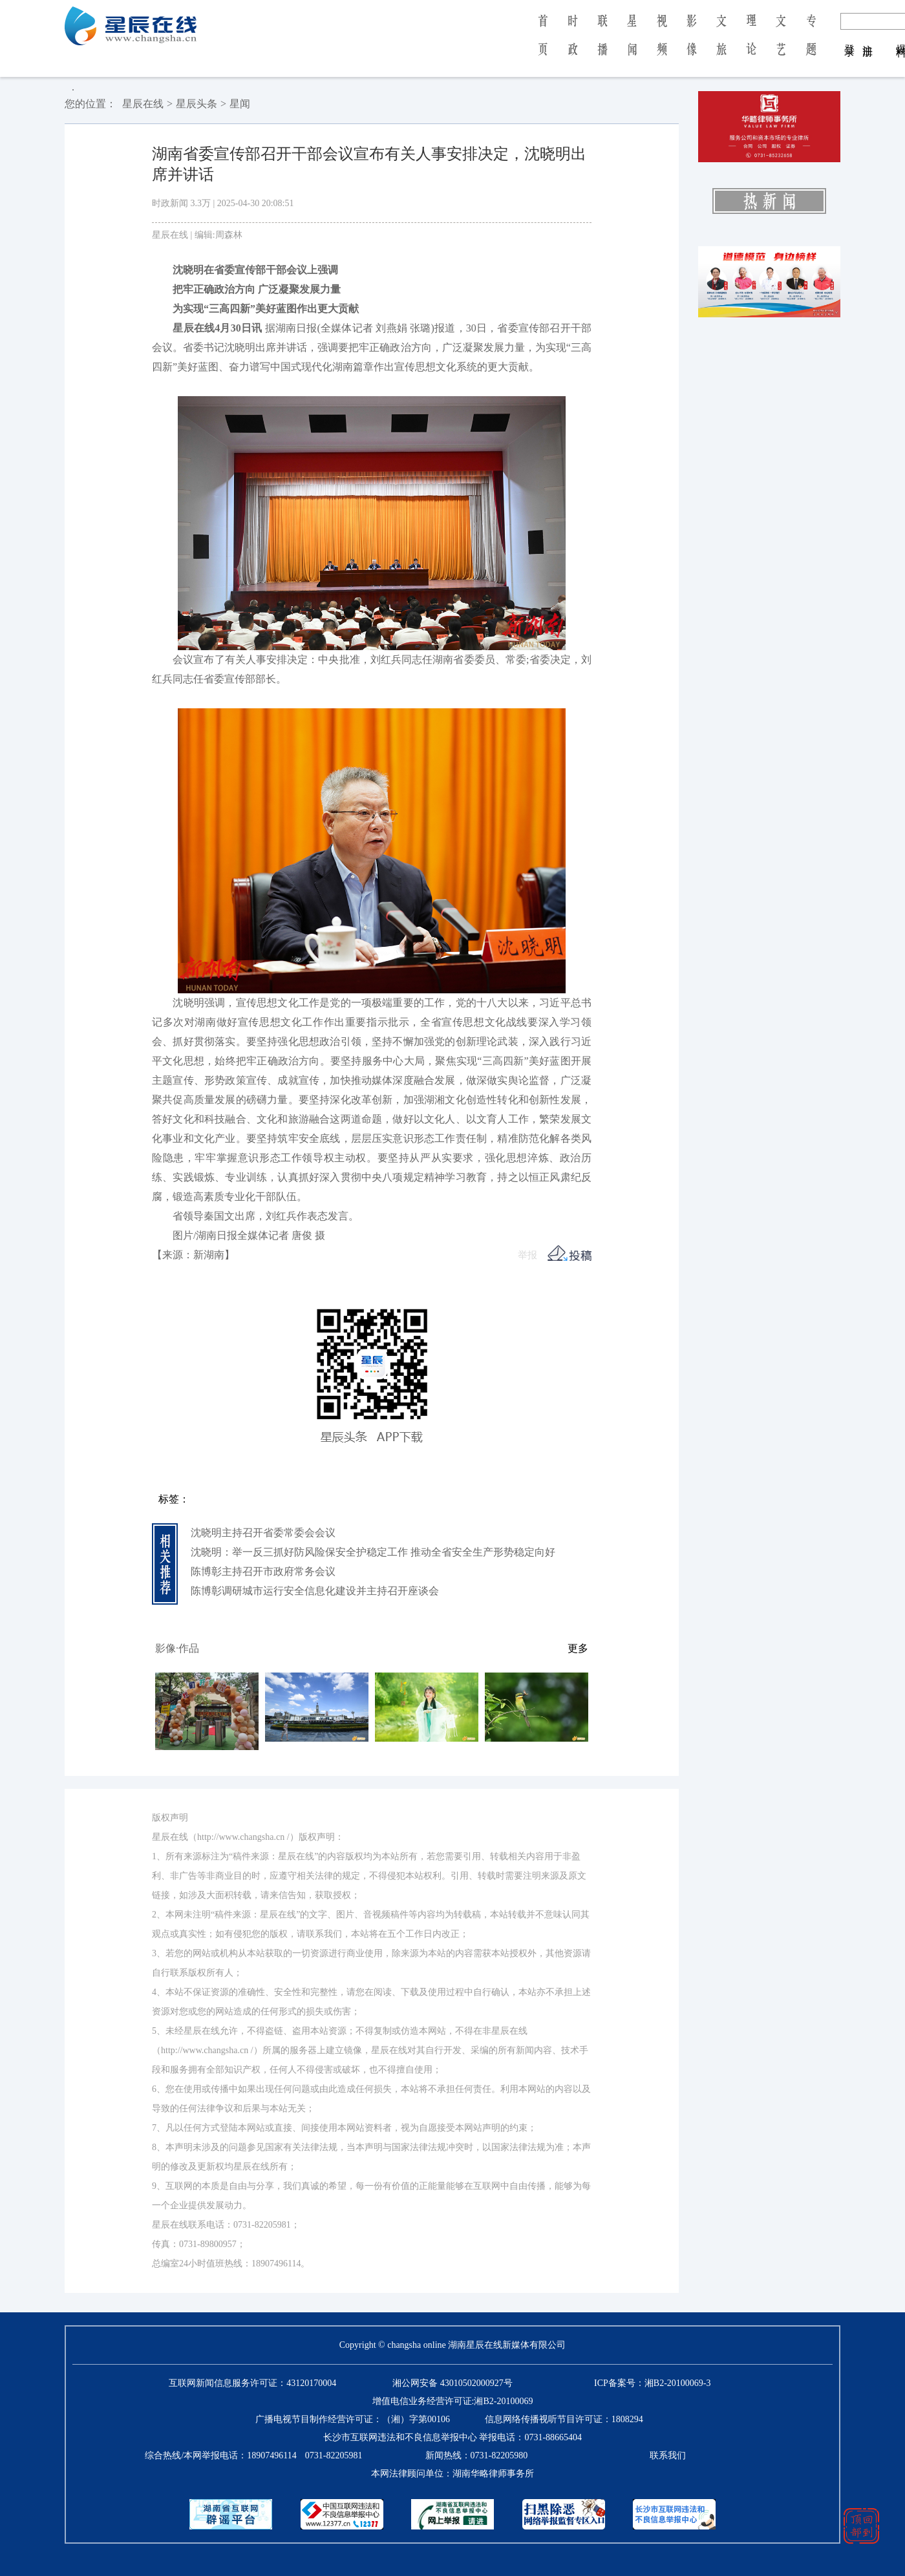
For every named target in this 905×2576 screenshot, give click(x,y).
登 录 (849, 37)
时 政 (573, 44)
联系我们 (668, 2455)
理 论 (751, 44)
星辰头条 (196, 103)
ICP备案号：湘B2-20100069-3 (652, 2383)
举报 (527, 1255)
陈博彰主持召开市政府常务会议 (263, 1571)
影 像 (692, 44)
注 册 (867, 37)
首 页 (543, 44)
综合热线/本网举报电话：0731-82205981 (253, 2455)
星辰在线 (143, 103)
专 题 (810, 44)
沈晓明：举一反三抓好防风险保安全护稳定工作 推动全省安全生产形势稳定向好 (373, 1552)
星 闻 (632, 44)
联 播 (602, 44)
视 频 (662, 44)
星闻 (239, 103)
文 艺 (781, 44)
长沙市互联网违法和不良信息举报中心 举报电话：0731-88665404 (452, 2437)
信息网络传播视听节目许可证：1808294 (564, 2419)
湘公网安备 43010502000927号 (452, 2383)
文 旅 (721, 44)
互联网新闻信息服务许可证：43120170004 (252, 2383)
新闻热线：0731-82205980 (476, 2455)
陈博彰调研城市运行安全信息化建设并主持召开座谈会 (315, 1590)
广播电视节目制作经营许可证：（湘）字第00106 (352, 2419)
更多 (578, 1648)
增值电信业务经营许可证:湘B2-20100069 (452, 2401)
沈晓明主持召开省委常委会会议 (263, 1532)
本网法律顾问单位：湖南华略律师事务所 (452, 2473)
